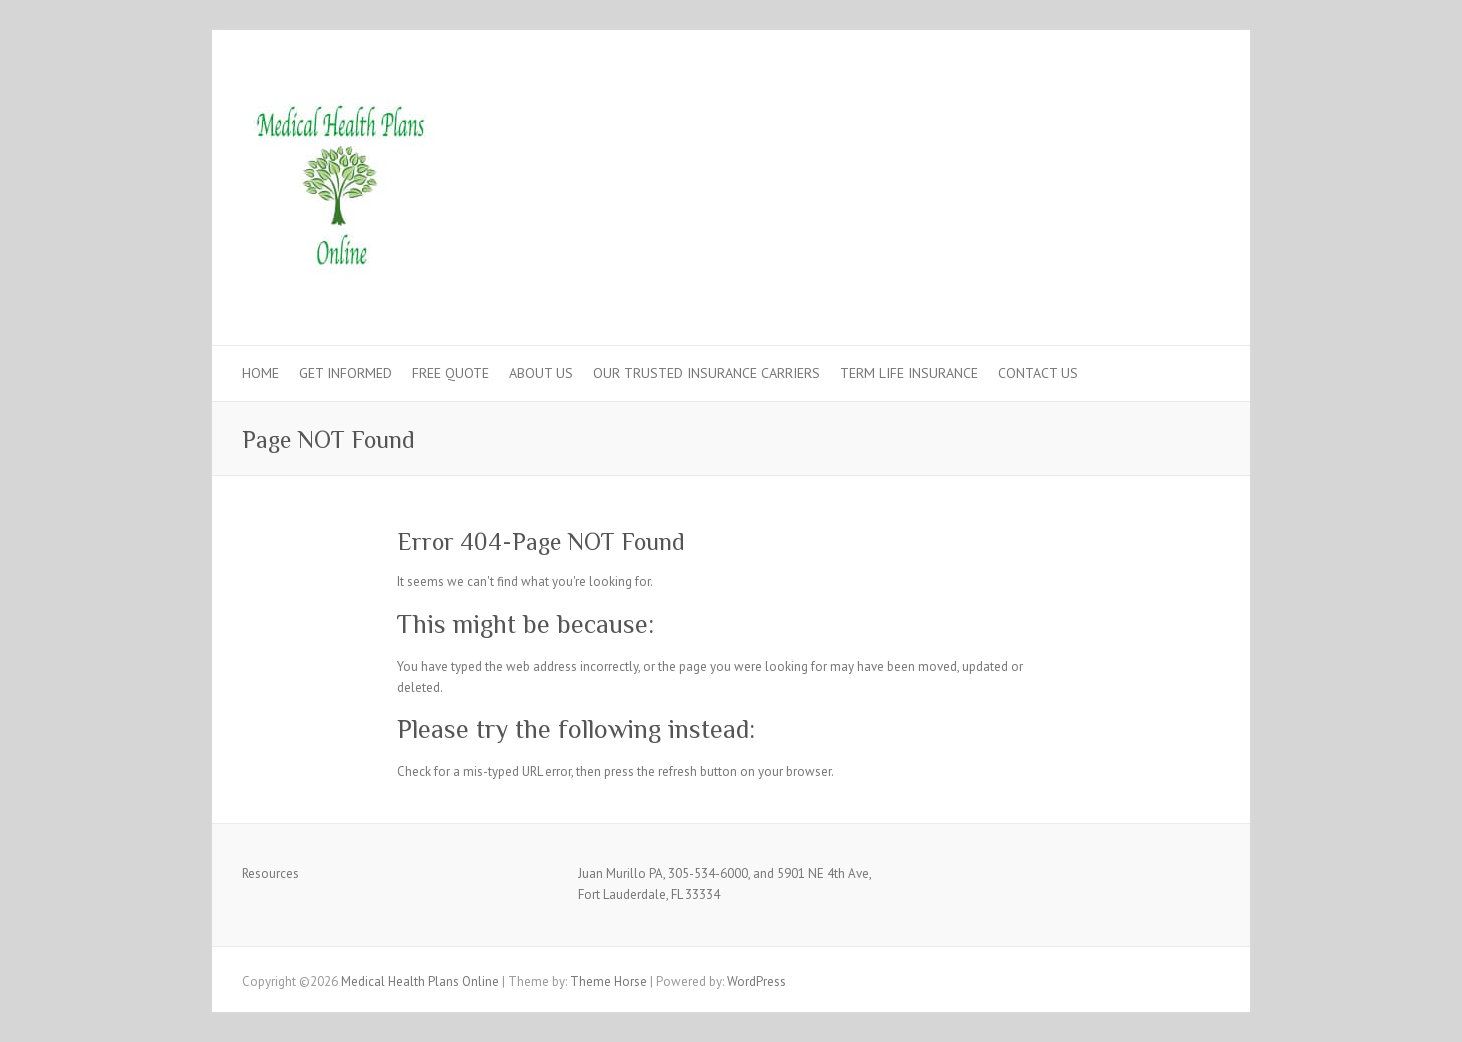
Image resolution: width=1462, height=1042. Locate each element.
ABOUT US (541, 373)
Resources (270, 873)
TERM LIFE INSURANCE (909, 373)
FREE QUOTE (450, 373)
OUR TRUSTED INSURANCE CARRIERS (706, 373)
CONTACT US (1038, 373)
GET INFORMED (345, 373)
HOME (260, 373)
